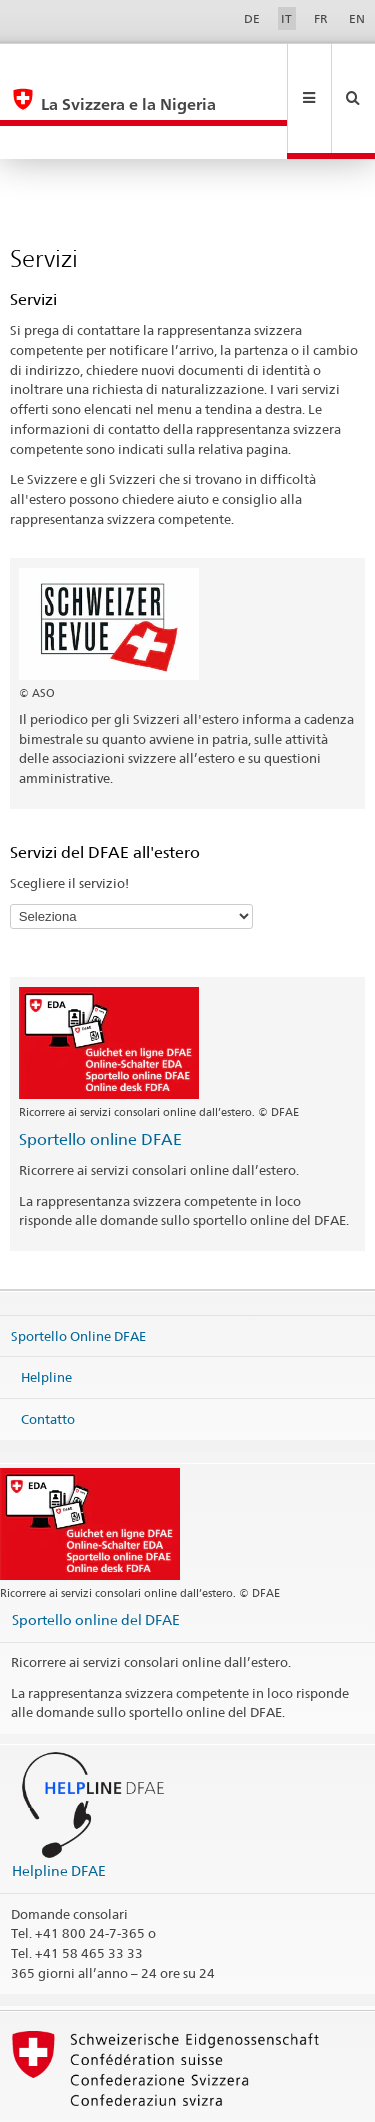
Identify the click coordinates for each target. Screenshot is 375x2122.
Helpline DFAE (59, 1803)
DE (252, 18)
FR (321, 18)
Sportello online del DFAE (96, 1552)
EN (357, 18)
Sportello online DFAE (100, 1072)
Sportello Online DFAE (78, 1268)
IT (286, 18)
